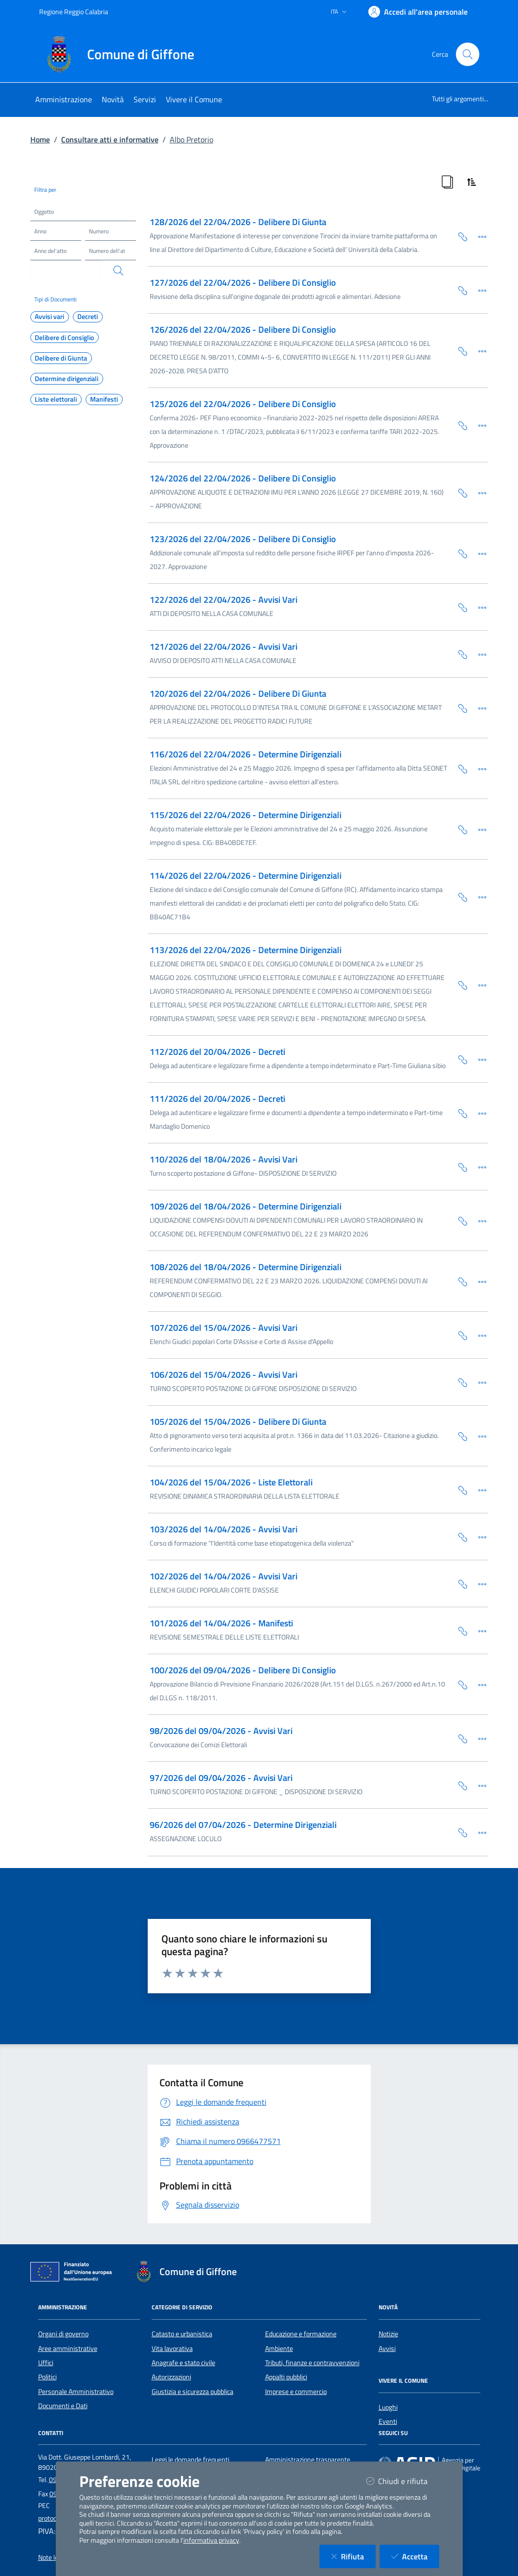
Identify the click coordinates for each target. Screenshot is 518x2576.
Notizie (388, 2333)
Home (40, 139)
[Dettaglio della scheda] (478, 236)
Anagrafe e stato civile (183, 2362)
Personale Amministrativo (75, 2391)
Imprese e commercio (296, 2391)
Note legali (53, 2557)
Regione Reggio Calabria (73, 11)
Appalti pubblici (286, 2376)
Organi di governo (63, 2333)
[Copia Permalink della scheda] (459, 236)
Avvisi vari (49, 316)
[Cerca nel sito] (467, 54)
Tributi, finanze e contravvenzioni (312, 2362)
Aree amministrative (67, 2348)
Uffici (45, 2362)
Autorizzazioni (171, 2376)
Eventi (388, 2421)
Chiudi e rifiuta (402, 2481)
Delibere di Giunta (61, 358)
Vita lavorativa (172, 2348)
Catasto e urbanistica (182, 2333)
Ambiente (279, 2348)
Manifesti (104, 399)
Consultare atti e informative (109, 139)
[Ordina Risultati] (471, 182)
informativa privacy (211, 2540)
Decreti (87, 316)
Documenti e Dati (63, 2405)
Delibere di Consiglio (64, 337)
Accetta (415, 2556)
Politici (47, 2376)
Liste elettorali (56, 399)
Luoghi (388, 2407)
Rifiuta (353, 2556)
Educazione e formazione (301, 2333)
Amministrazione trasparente (307, 2459)
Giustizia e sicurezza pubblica (192, 2391)
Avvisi (387, 2348)
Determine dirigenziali (66, 378)
